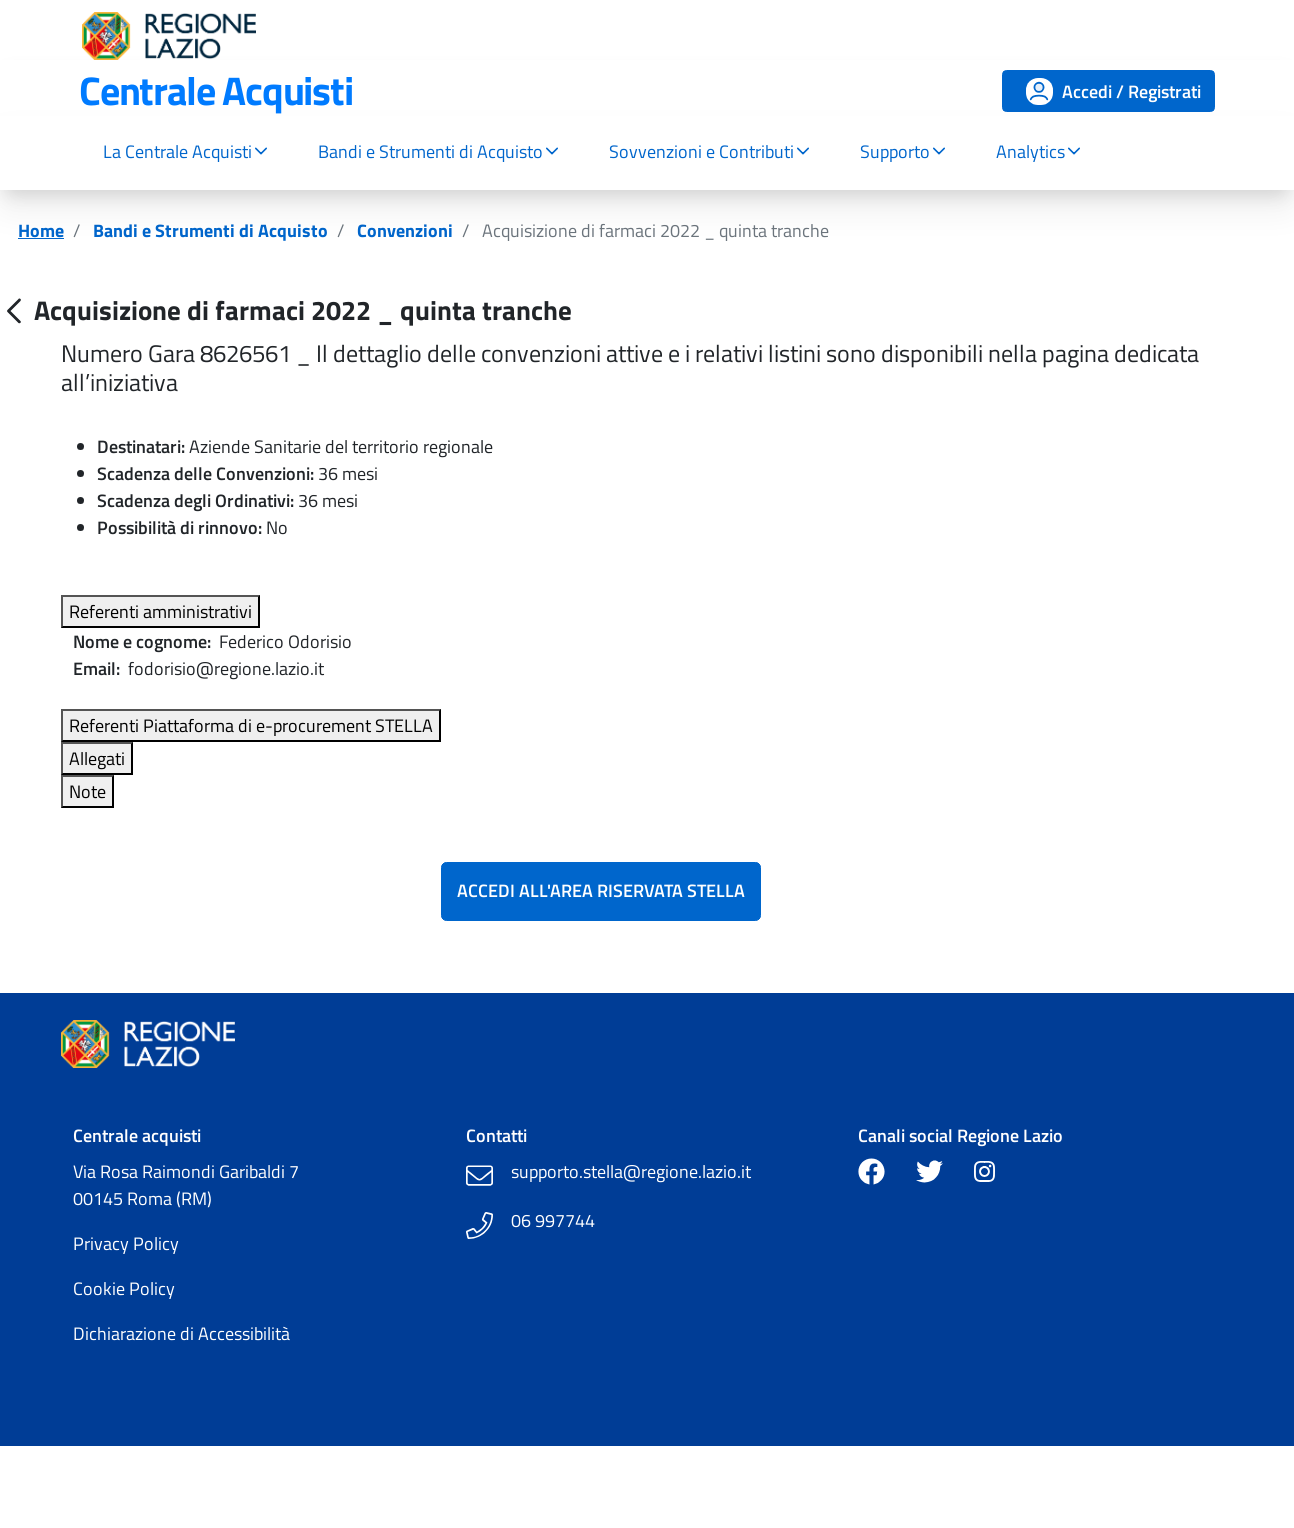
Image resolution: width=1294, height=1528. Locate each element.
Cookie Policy (124, 1288)
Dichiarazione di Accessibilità (181, 1333)
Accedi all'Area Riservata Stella (601, 890)
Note (87, 791)
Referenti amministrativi (160, 611)
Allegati (97, 758)
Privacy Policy (126, 1243)
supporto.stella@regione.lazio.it (631, 1171)
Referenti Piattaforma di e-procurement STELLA (251, 725)
